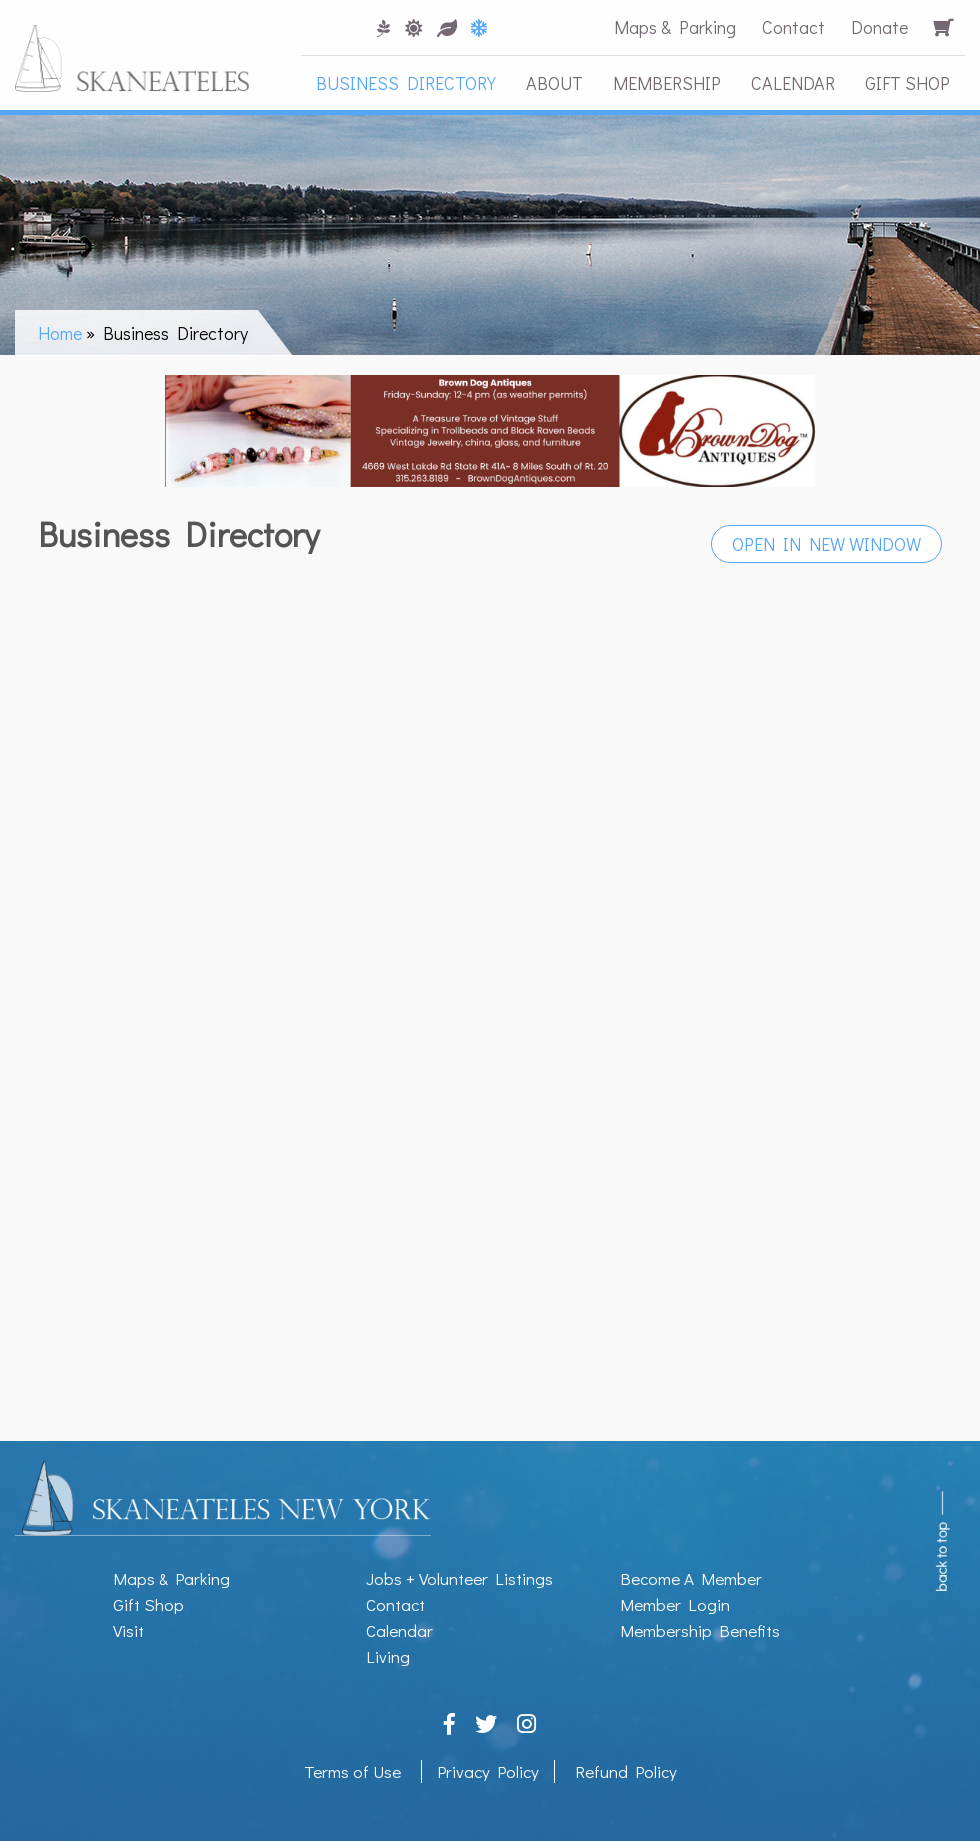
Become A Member (691, 1578)
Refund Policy (626, 1771)
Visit (128, 1630)
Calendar (793, 83)
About (554, 83)
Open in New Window (826, 544)
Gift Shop (907, 83)
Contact (793, 27)
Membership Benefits (700, 1630)
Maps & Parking (675, 27)
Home (60, 333)
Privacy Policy (488, 1771)
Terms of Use (352, 1771)
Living (388, 1656)
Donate (879, 27)
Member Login (675, 1604)
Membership (667, 83)
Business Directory (406, 83)
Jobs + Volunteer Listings (459, 1578)
